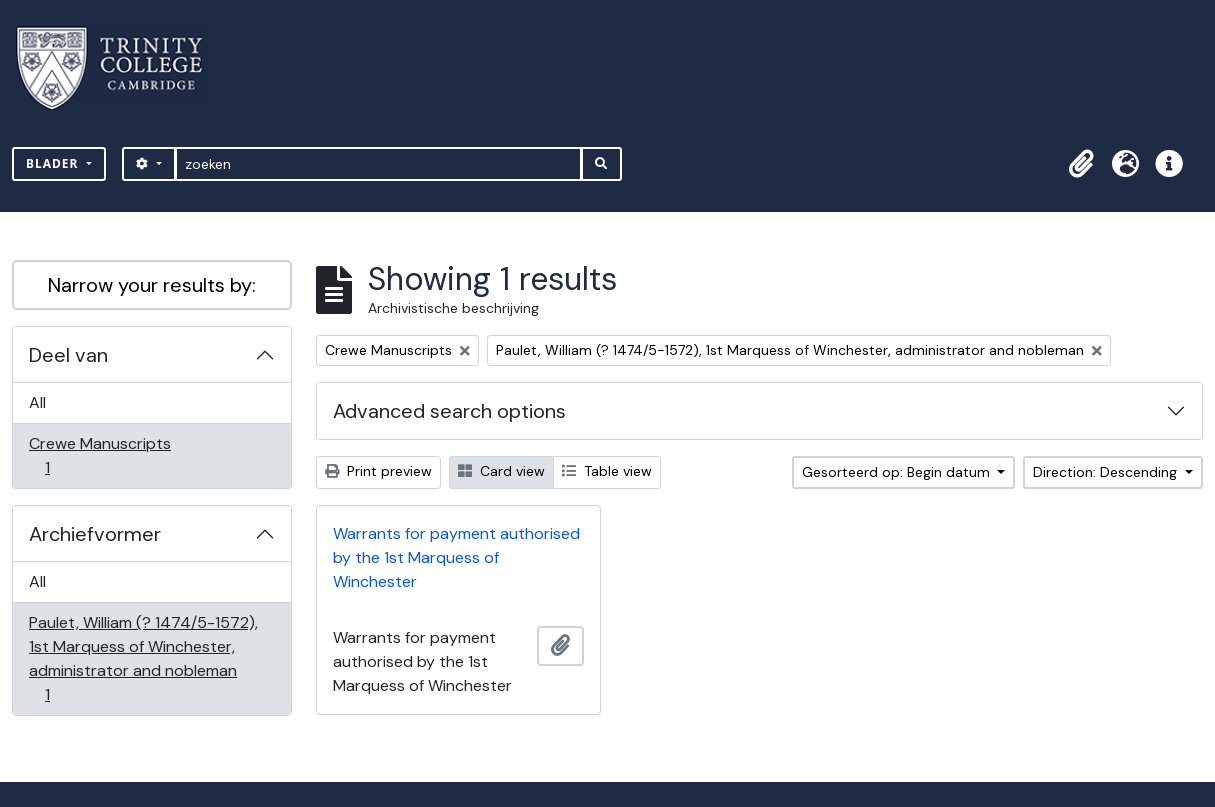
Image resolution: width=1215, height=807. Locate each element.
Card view (501, 471)
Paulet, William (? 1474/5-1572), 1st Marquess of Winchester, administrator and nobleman (143, 658)
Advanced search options (449, 411)
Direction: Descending (1107, 472)
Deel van (68, 355)
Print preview (378, 471)
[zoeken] (378, 164)
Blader (54, 163)
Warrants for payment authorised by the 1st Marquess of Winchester (456, 557)
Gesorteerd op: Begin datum (898, 472)
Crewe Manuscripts (99, 455)
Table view (607, 471)
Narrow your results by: (152, 285)
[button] (1081, 164)
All (37, 402)
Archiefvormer (95, 534)
